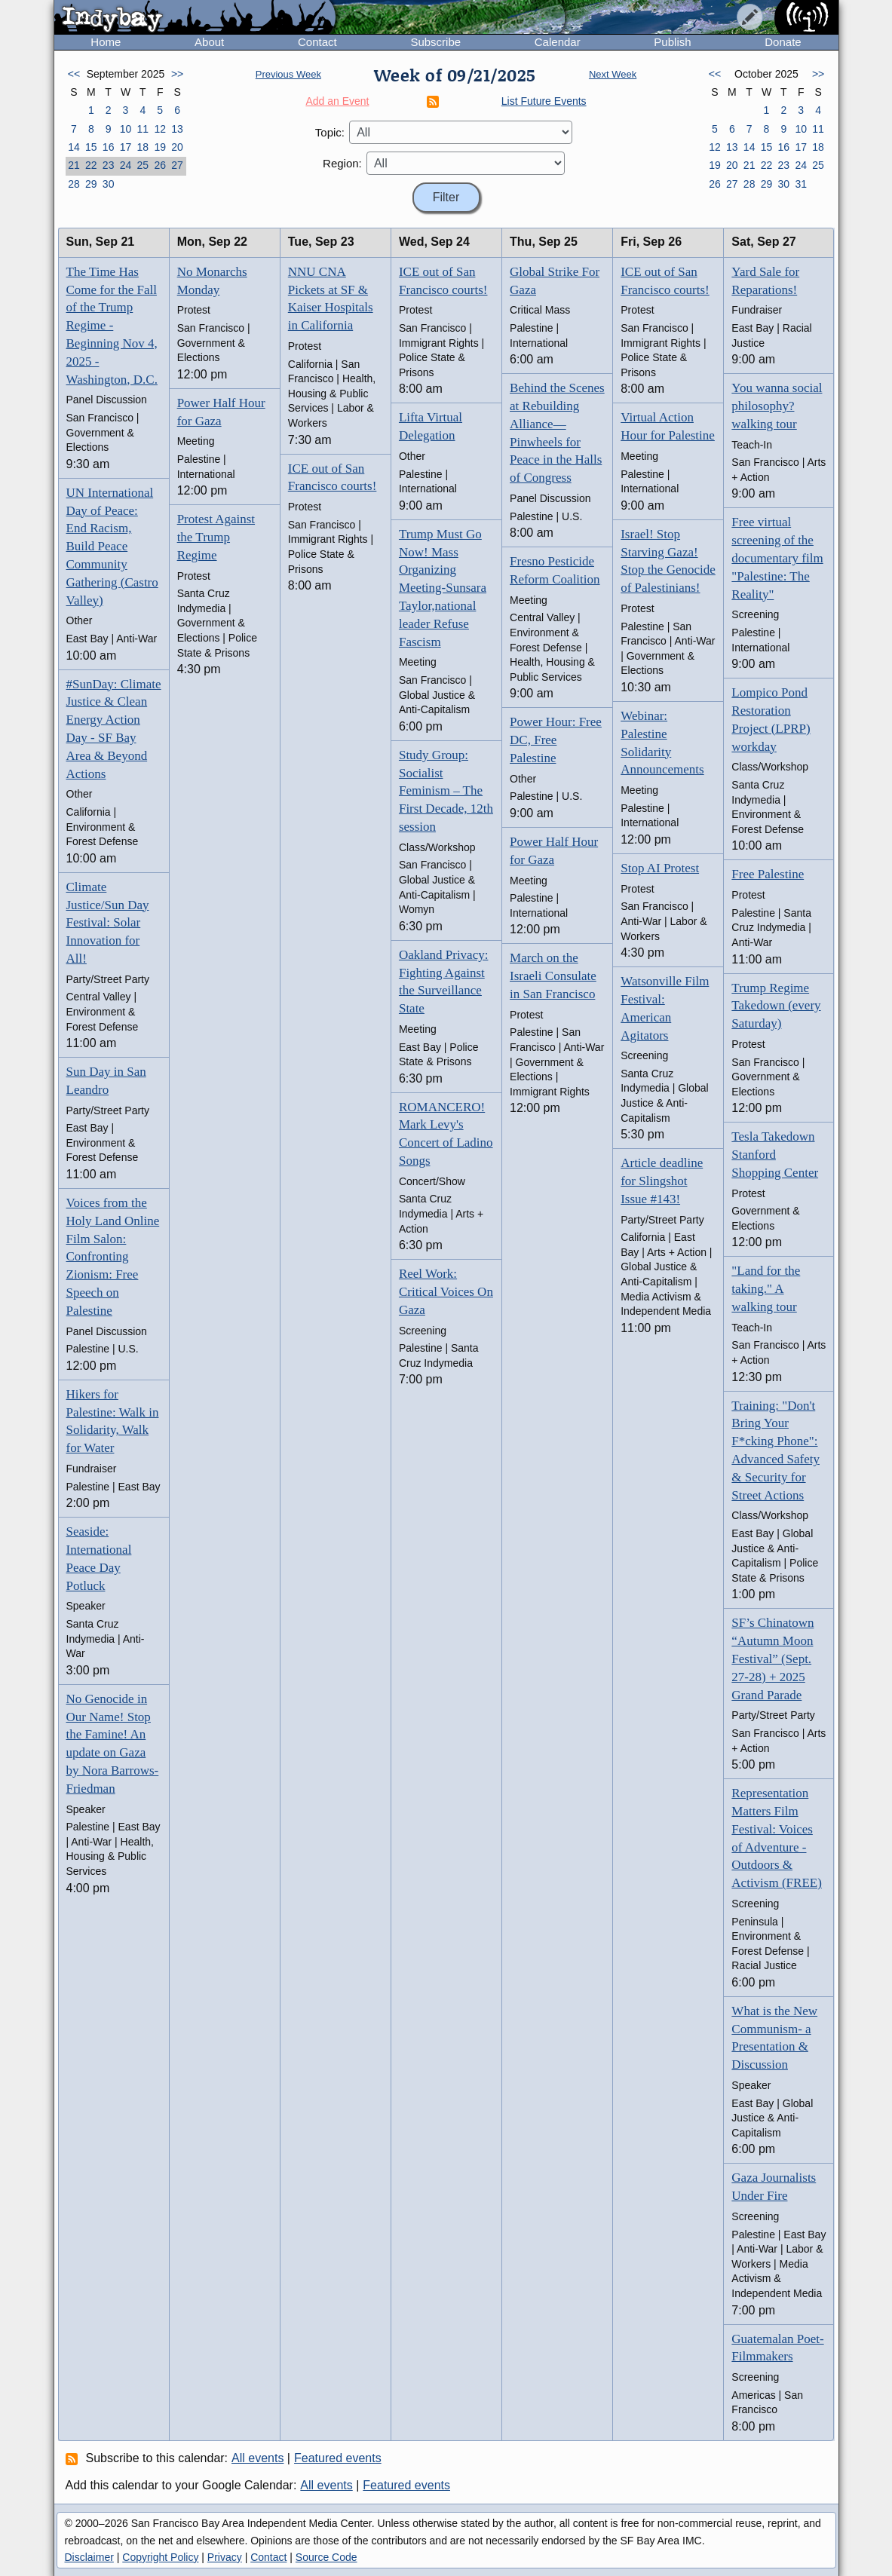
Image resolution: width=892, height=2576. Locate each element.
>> (177, 74)
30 (109, 184)
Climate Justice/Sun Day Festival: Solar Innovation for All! (107, 923)
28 (74, 184)
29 (91, 184)
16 (109, 147)
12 (160, 129)
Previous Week (288, 74)
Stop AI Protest (660, 868)
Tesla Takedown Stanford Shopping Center (774, 1154)
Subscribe (435, 41)
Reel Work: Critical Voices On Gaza (446, 1292)
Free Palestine (767, 874)
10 (126, 129)
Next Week (612, 74)
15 (91, 147)
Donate (783, 41)
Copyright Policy (160, 2557)
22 (91, 165)
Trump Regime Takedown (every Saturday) (775, 1006)
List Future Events (544, 101)
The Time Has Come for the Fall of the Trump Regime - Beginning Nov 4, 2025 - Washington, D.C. (112, 326)
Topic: (330, 132)
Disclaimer (89, 2557)
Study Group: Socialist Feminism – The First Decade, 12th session (446, 791)
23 (109, 165)
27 (177, 165)
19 (160, 147)
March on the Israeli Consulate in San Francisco (553, 976)
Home (105, 41)
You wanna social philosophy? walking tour (776, 406)
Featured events (338, 2458)
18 (143, 147)
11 (143, 129)
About (209, 41)
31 (801, 184)
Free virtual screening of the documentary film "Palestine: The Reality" (777, 558)
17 (126, 147)
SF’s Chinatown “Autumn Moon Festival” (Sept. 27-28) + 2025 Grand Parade (772, 1659)
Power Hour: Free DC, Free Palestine (556, 740)
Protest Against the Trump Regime (216, 537)
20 (177, 147)
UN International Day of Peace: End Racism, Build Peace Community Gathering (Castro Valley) (112, 546)
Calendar (558, 41)
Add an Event (337, 101)
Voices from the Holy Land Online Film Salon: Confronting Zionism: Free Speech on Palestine (113, 1257)
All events (257, 2458)
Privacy (224, 2557)
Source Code (326, 2557)
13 (177, 129)
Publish (672, 41)
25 (143, 165)
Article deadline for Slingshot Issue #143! (662, 1181)
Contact (317, 41)
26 (160, 165)
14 (74, 147)
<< (74, 74)
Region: (342, 163)
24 (126, 165)
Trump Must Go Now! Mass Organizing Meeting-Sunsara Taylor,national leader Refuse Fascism (442, 588)
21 (74, 165)
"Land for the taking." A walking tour (765, 1288)
